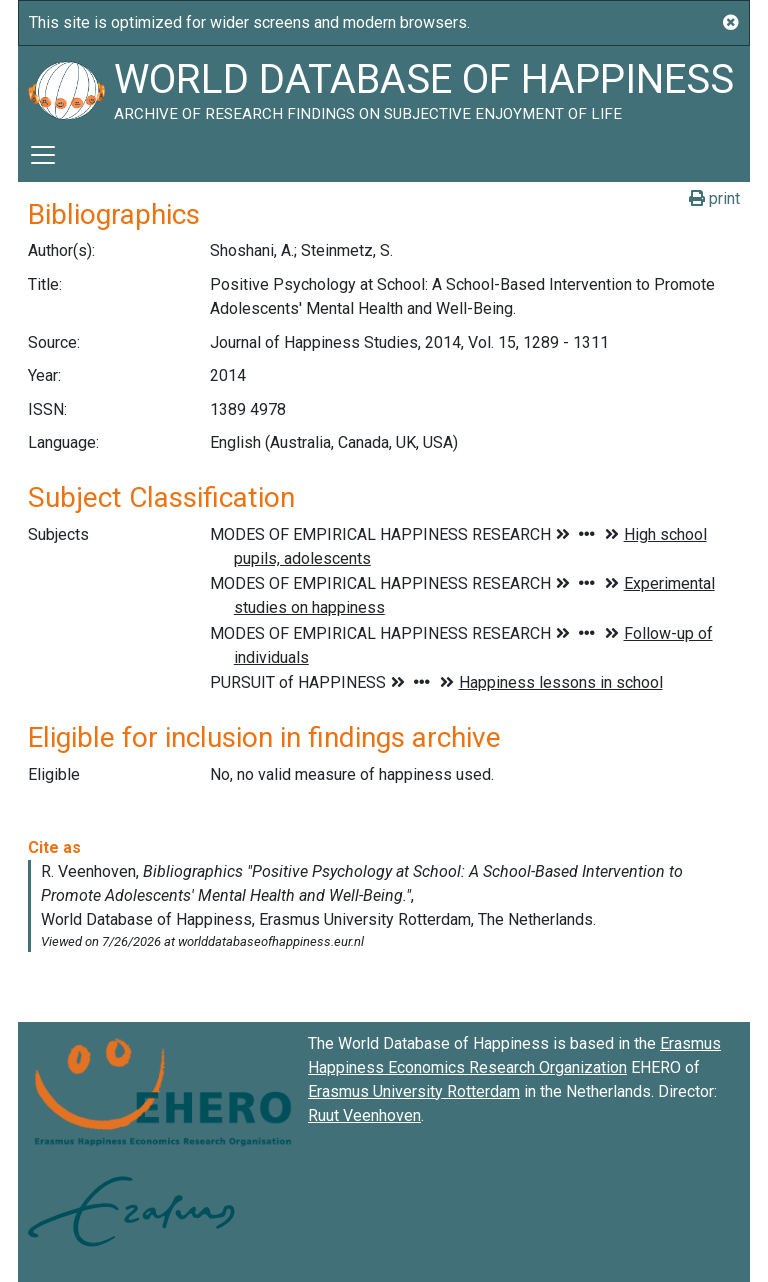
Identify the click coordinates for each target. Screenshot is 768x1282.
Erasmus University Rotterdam (414, 1091)
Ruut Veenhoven (364, 1115)
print (714, 198)
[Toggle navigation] (43, 155)
